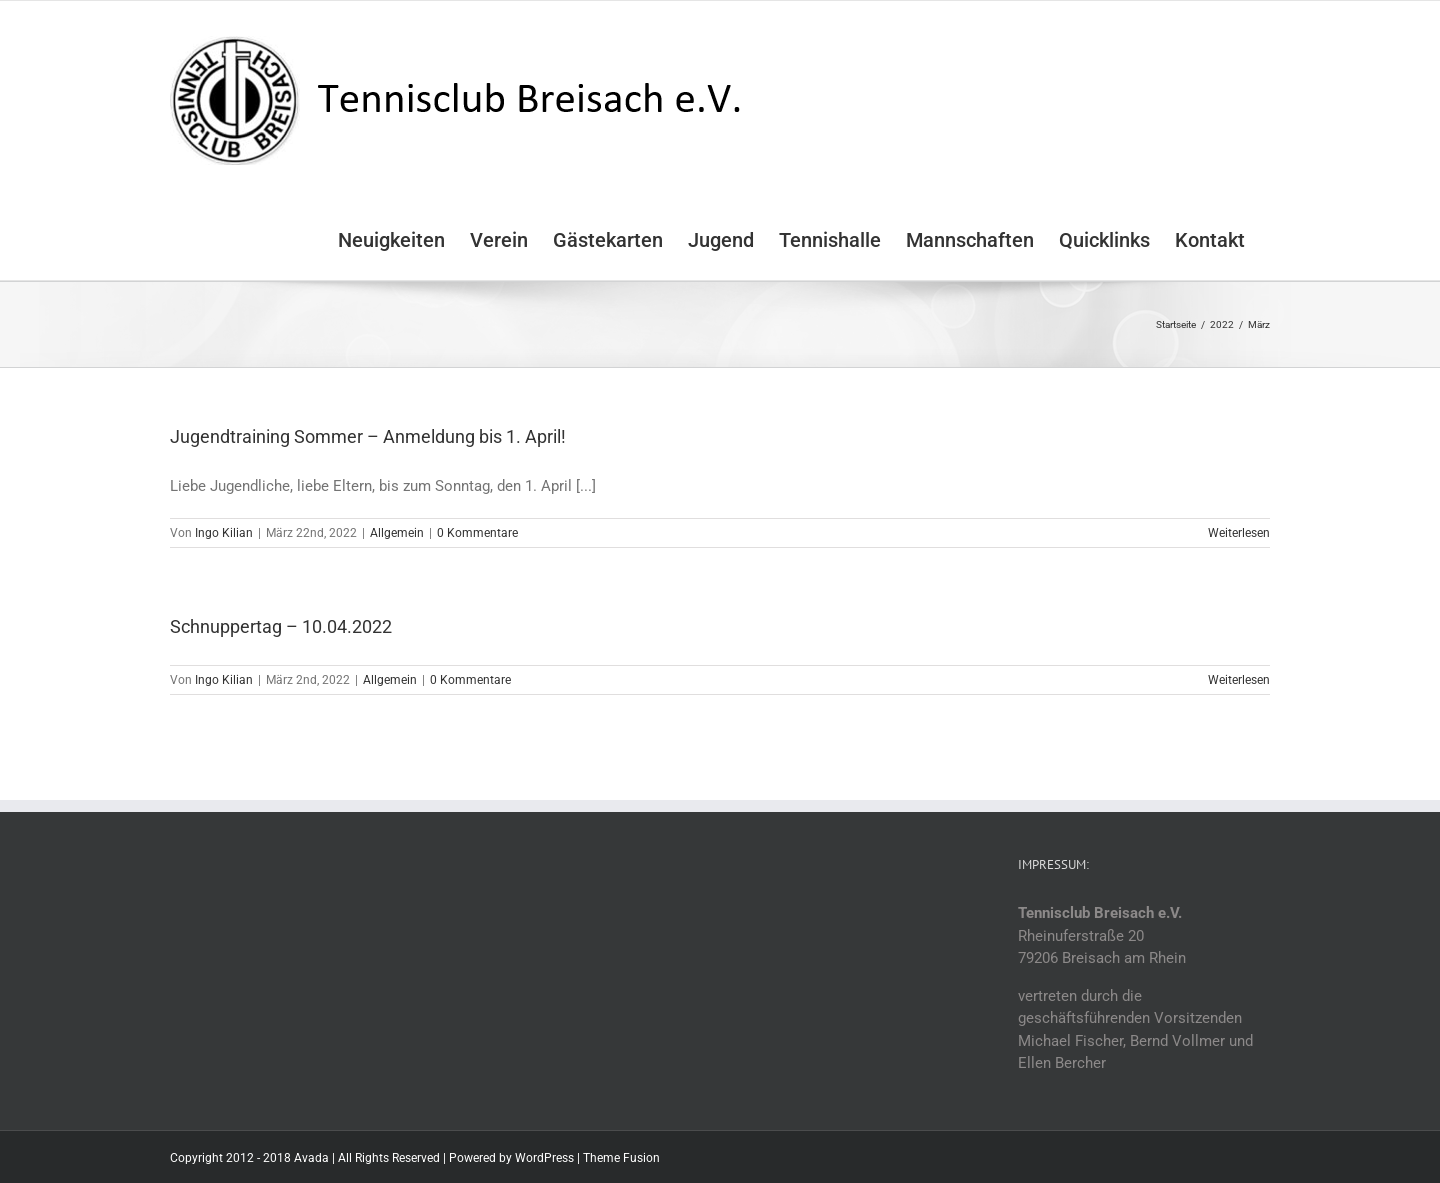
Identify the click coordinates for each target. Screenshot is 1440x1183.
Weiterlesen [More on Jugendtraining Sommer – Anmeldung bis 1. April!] (1239, 533)
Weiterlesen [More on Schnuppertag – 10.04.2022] (1239, 680)
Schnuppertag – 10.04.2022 (281, 626)
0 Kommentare (477, 533)
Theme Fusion (621, 1158)
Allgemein (397, 533)
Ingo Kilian (224, 533)
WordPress (544, 1158)
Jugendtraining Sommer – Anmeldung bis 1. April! (368, 436)
